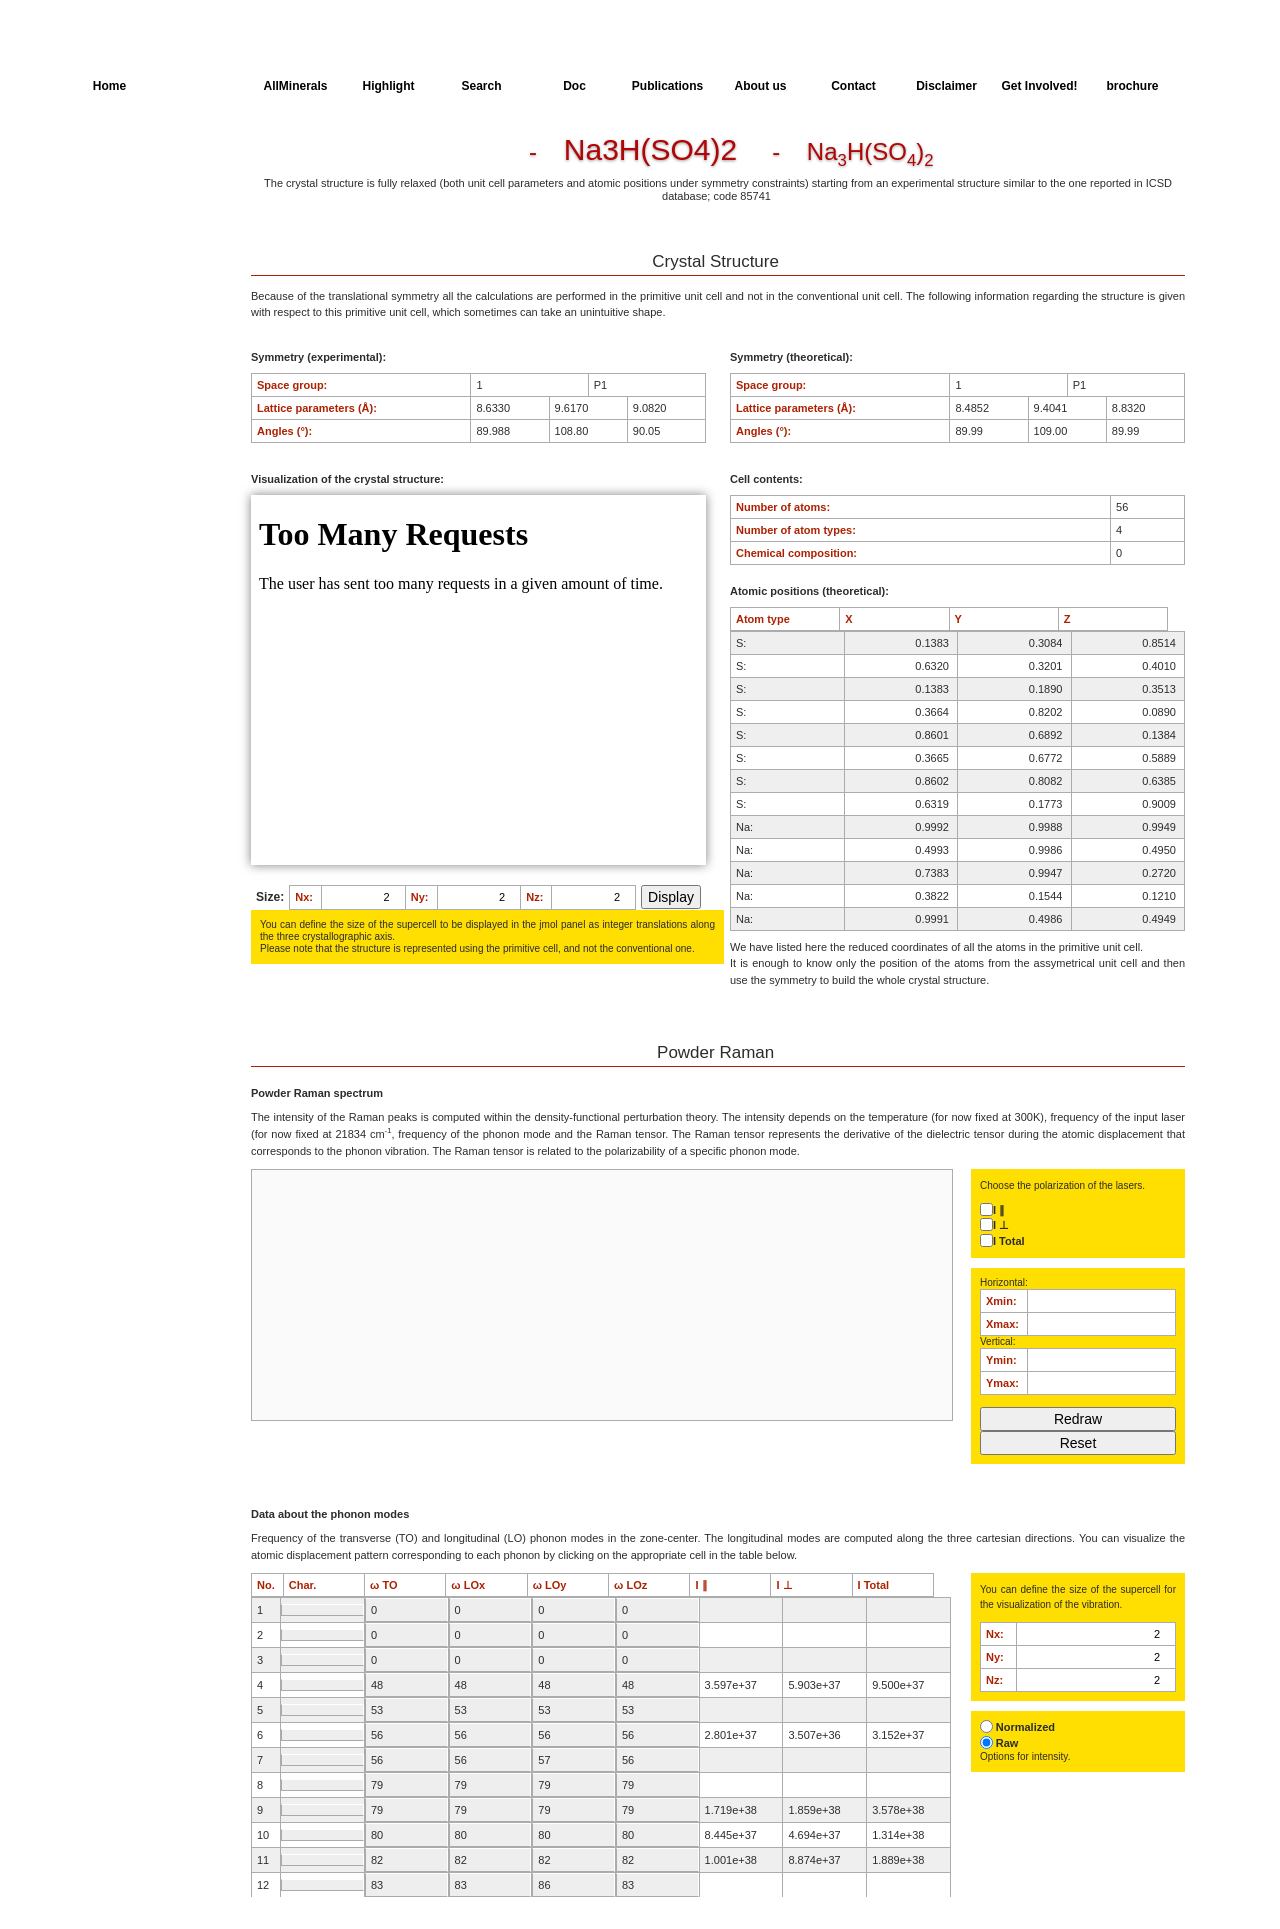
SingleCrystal (127, 304)
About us (761, 86)
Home (109, 86)
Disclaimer (946, 86)
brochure (1132, 86)
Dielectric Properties (144, 230)
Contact (853, 86)
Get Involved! (1039, 86)
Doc (574, 86)
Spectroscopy (128, 267)
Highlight (389, 86)
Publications (667, 86)
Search (481, 86)
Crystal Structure (136, 156)
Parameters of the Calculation (138, 193)
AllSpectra (202, 86)
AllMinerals (295, 86)
